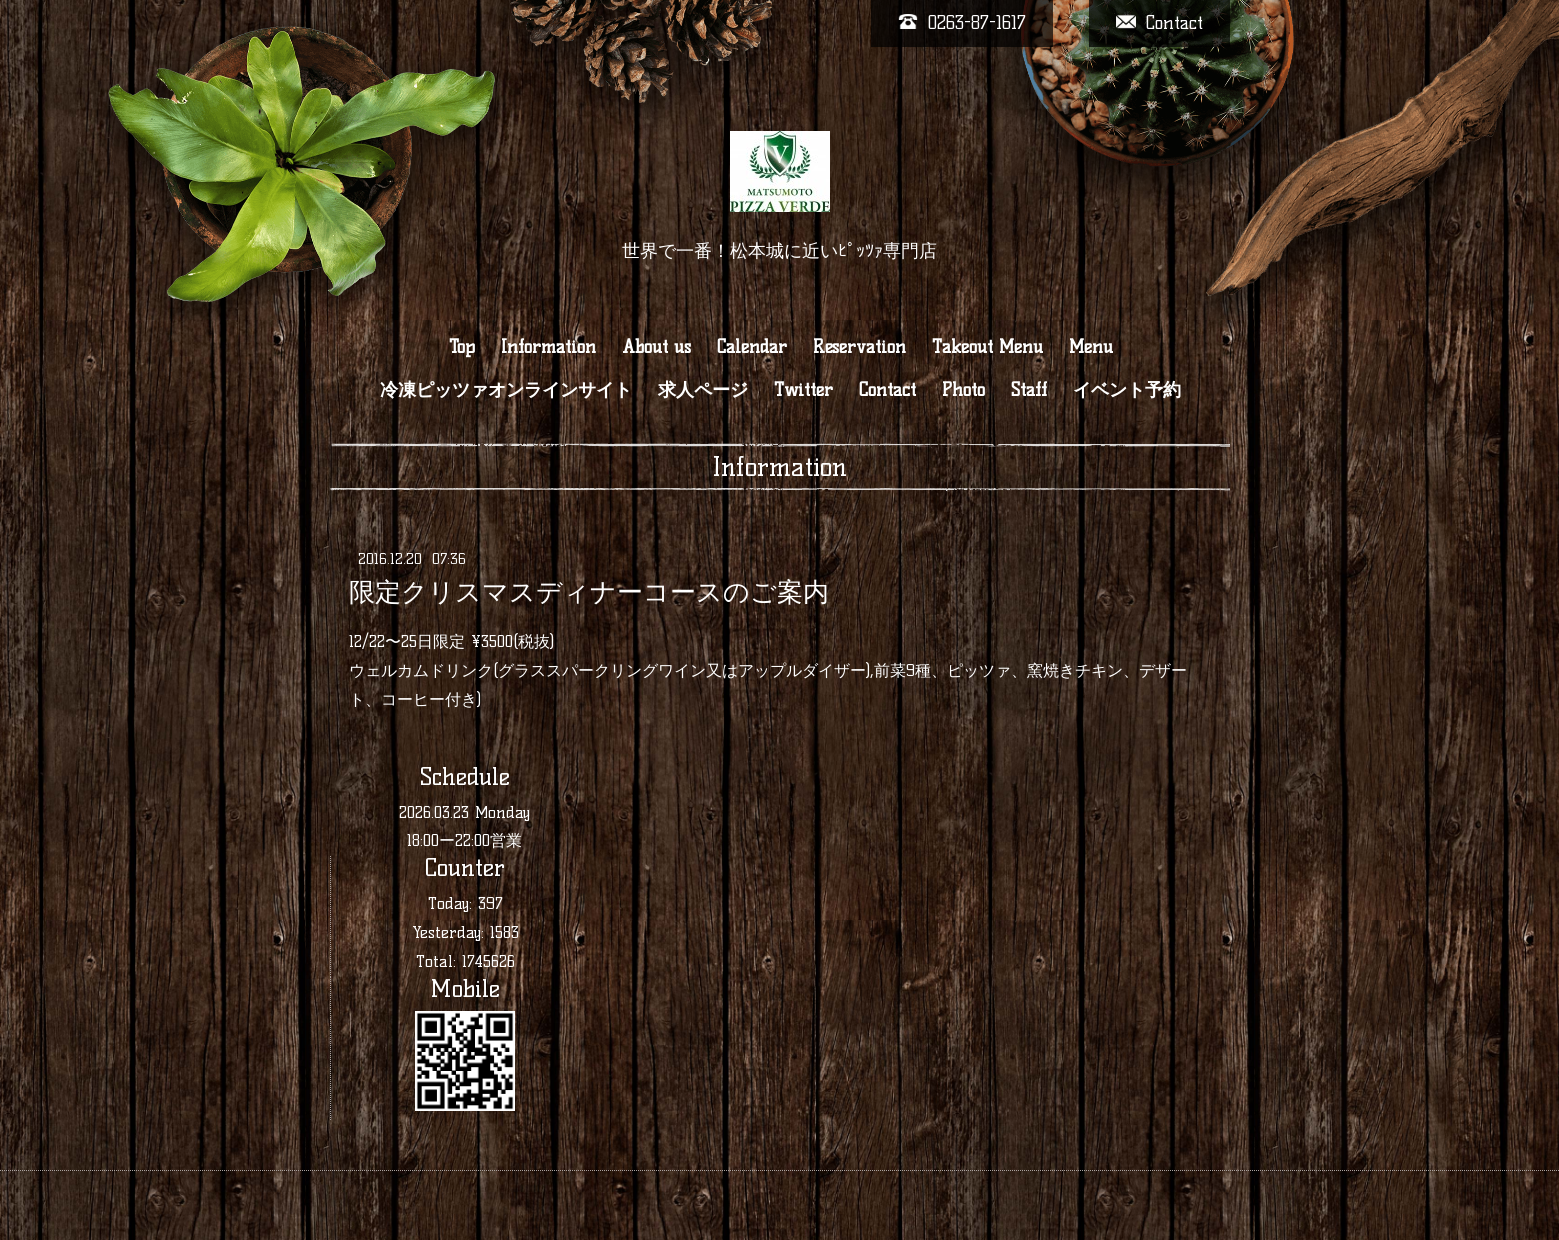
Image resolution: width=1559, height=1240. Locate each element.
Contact (887, 390)
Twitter (803, 390)
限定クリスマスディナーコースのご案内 (589, 592)
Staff (1029, 390)
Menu (1091, 347)
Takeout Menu (987, 347)
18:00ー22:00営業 (464, 840)
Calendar (752, 347)
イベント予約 (1127, 390)
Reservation (859, 347)
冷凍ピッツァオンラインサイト (506, 390)
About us (656, 347)
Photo (963, 390)
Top (462, 347)
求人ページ (703, 390)
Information (548, 347)
